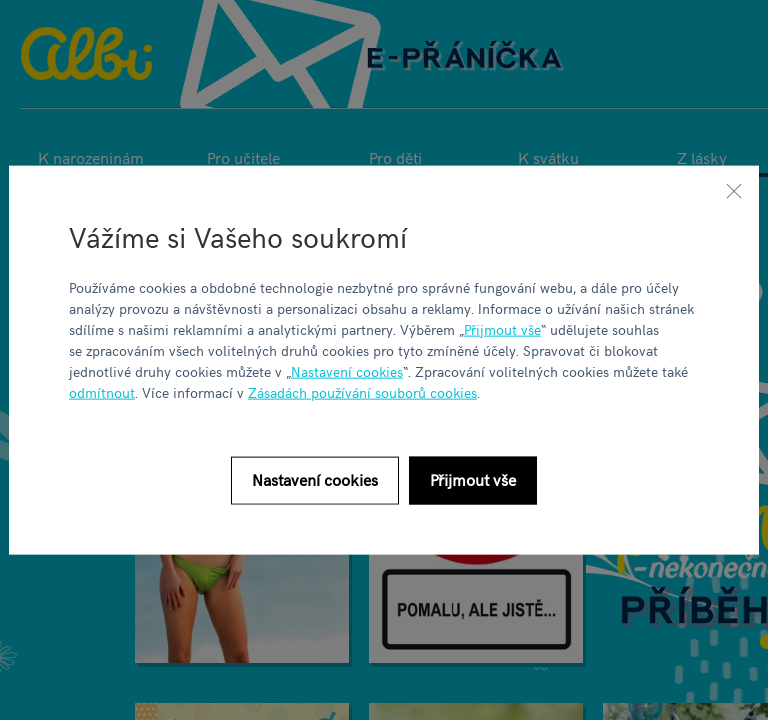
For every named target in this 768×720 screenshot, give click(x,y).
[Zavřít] (734, 191)
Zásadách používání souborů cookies (362, 391)
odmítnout (102, 391)
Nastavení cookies (347, 370)
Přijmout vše (502, 328)
